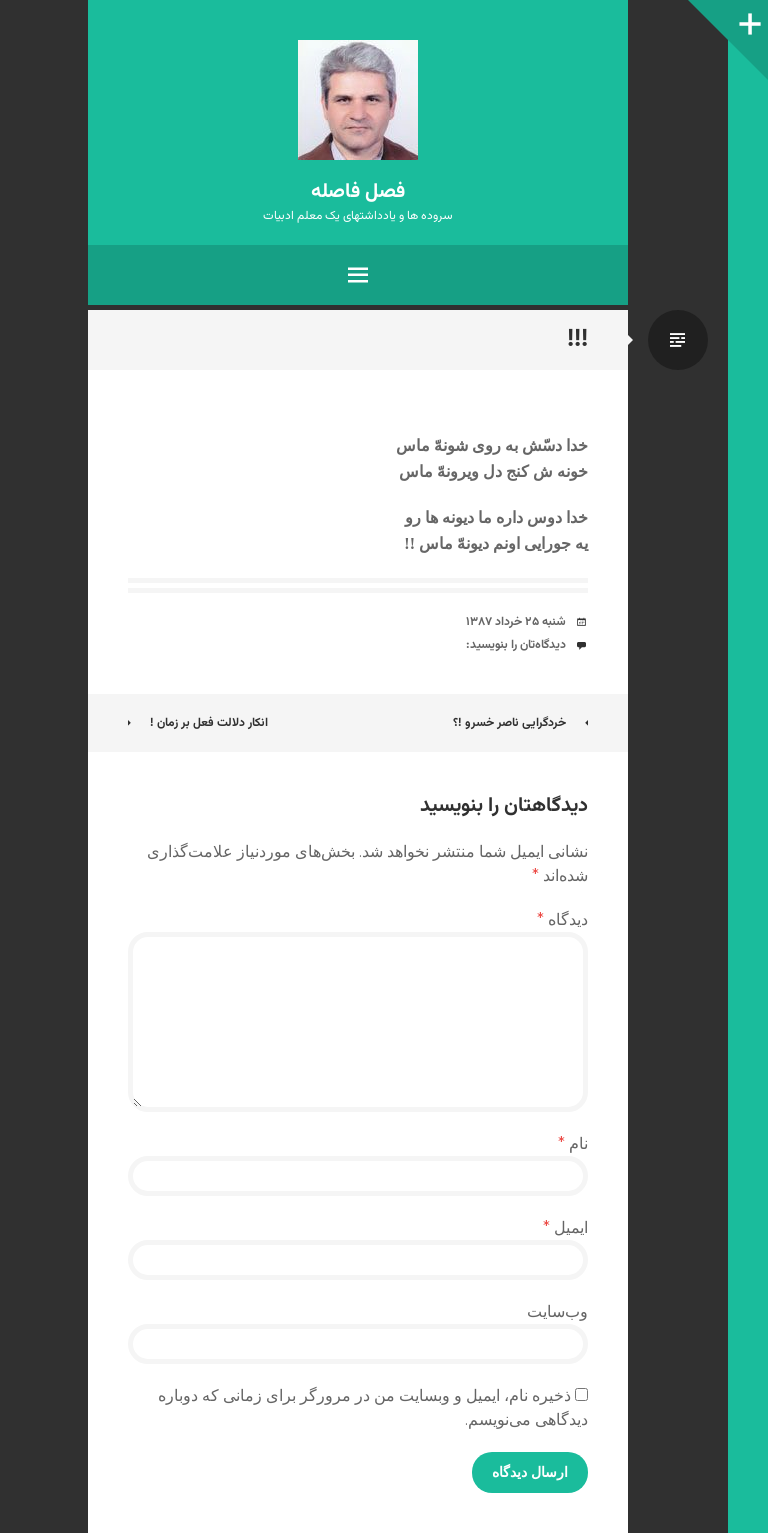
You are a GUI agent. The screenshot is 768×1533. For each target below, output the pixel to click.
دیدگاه (562, 919)
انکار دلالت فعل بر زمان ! (198, 723)
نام (573, 1143)
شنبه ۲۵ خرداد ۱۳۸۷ (516, 622)
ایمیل (565, 1227)
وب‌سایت (557, 1311)
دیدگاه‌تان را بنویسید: (516, 645)
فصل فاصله (358, 192)
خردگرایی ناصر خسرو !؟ (520, 723)
